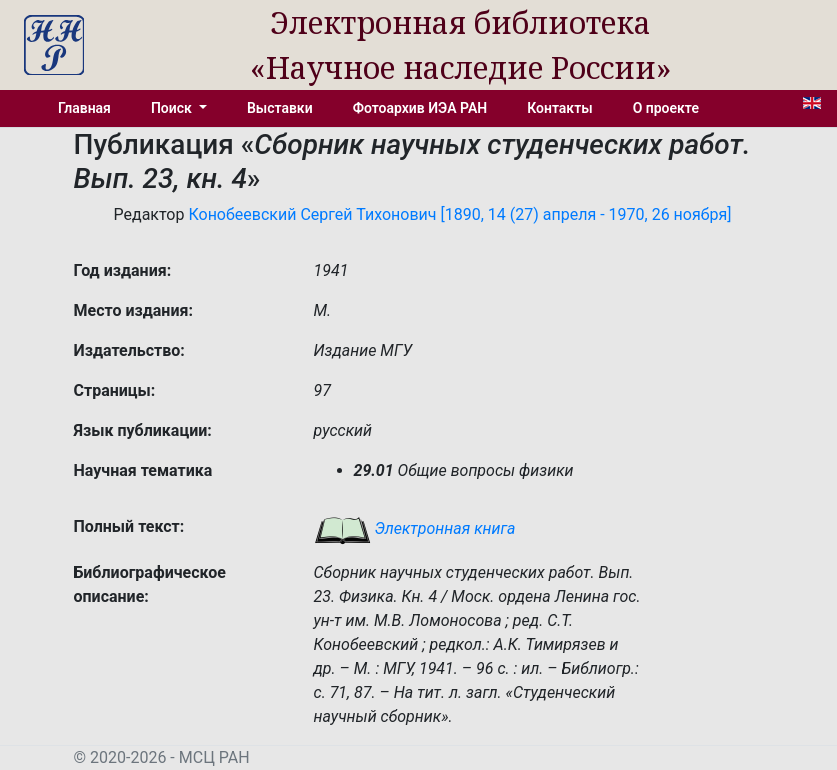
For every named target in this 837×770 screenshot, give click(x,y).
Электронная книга (415, 528)
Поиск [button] (173, 108)
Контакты (559, 108)
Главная (84, 108)
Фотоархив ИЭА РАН (420, 108)
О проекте (666, 108)
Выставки (280, 108)
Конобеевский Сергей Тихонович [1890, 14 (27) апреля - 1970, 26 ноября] (459, 214)
